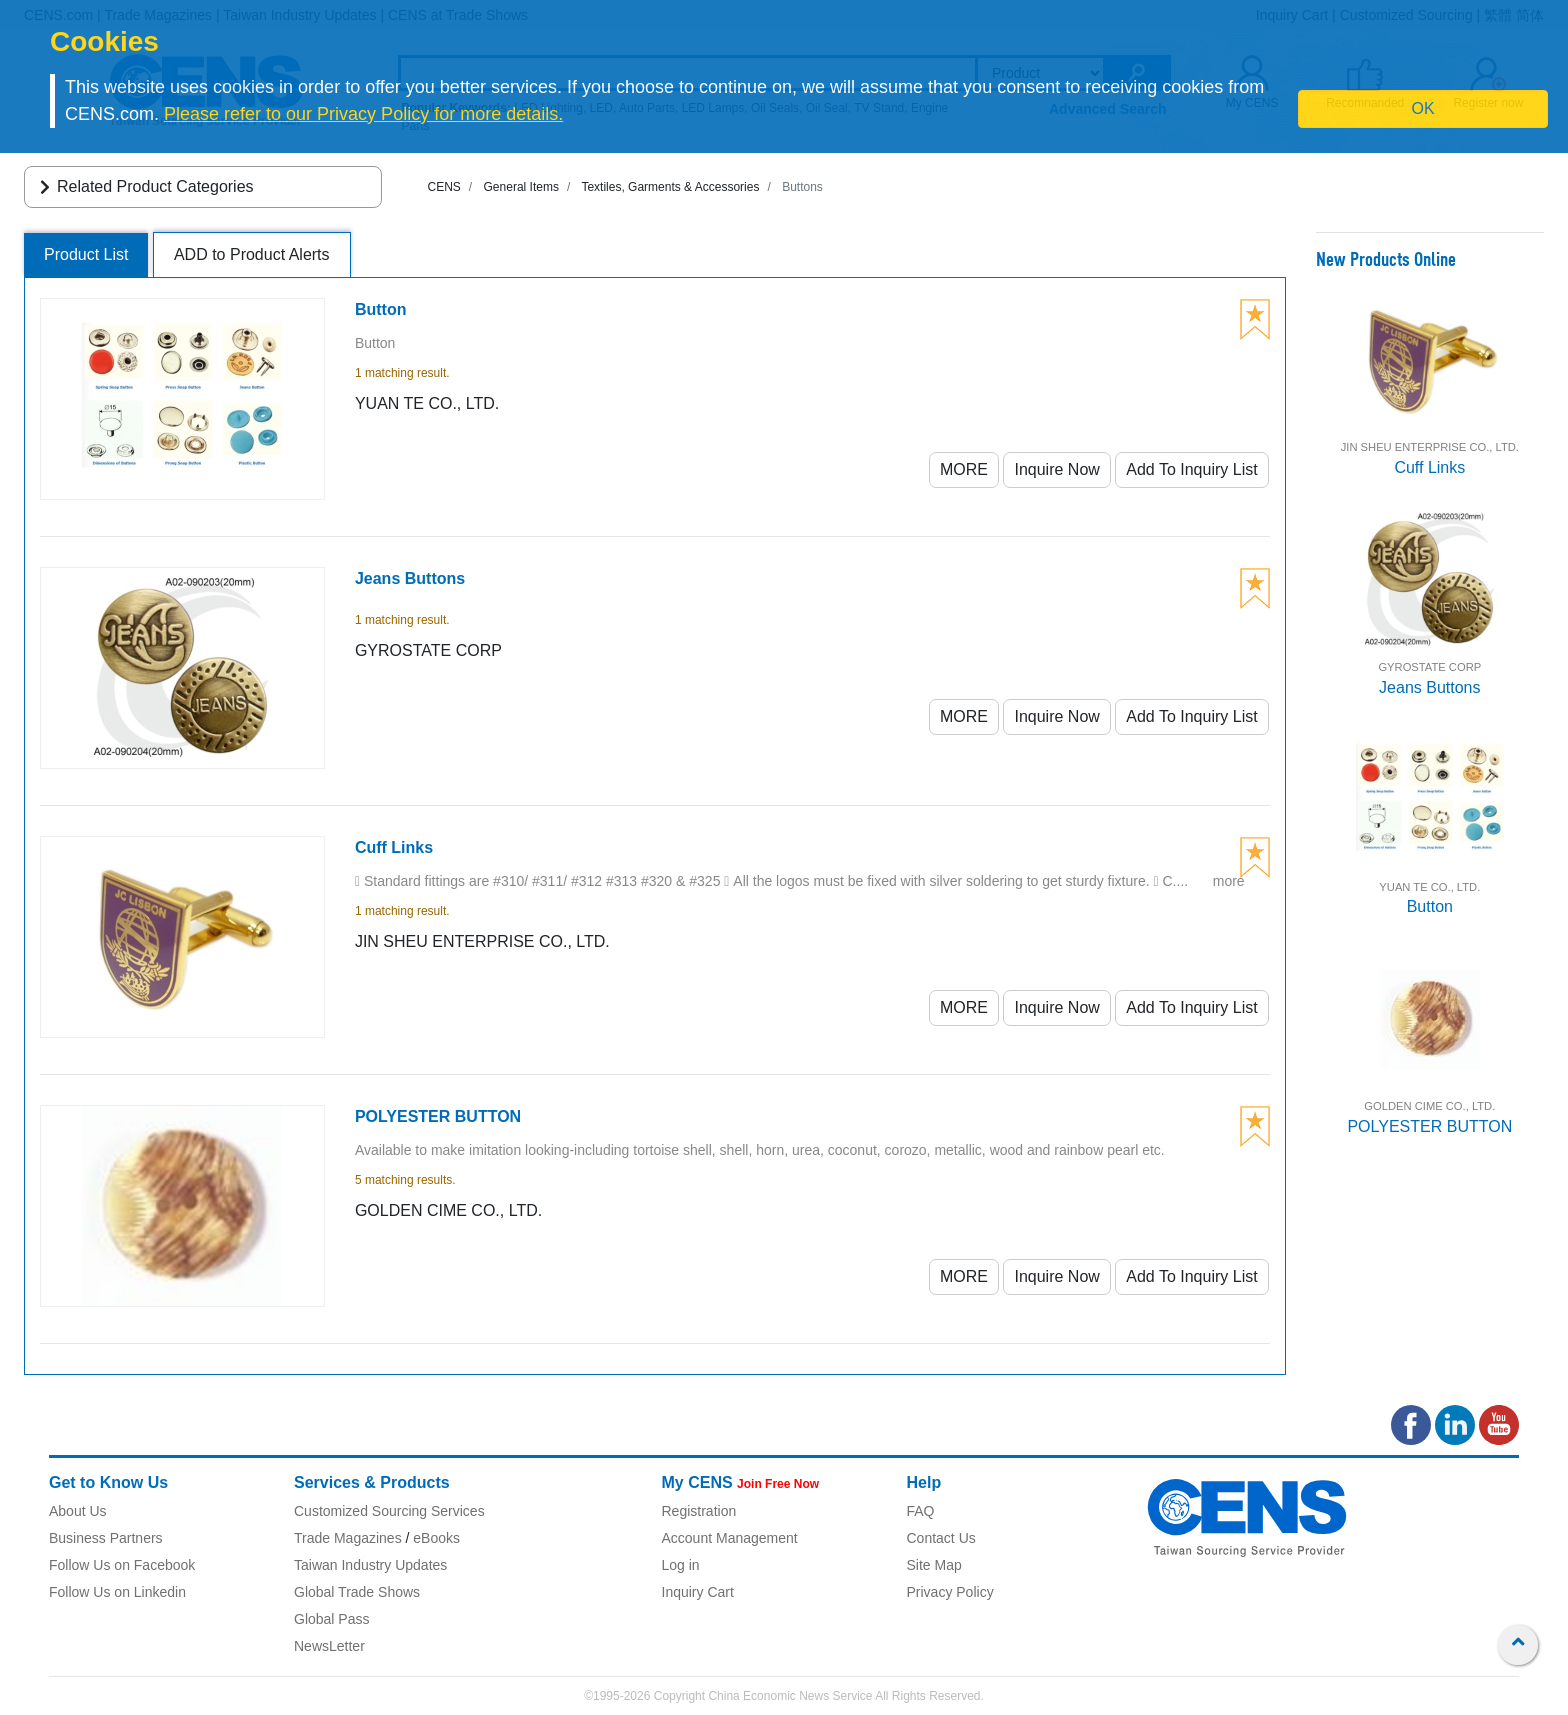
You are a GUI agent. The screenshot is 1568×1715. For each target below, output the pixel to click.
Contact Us (941, 1538)
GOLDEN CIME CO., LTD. (1429, 1106)
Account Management (730, 1538)
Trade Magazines (348, 1538)
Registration (699, 1511)
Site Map (934, 1565)
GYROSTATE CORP (1429, 667)
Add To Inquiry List (1191, 469)
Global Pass (331, 1619)
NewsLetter (329, 1646)
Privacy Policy (950, 1592)
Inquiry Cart (698, 1592)
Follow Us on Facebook (122, 1565)
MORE (964, 469)
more (1229, 881)
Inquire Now (1056, 469)
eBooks (436, 1538)
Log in (681, 1565)
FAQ (921, 1511)
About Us (78, 1511)
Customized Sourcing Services (389, 1511)
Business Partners (106, 1538)
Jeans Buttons (1429, 687)
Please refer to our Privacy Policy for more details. (363, 114)
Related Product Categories (143, 186)
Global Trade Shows (357, 1592)
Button (1430, 906)
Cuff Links (1429, 467)
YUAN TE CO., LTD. (1429, 887)
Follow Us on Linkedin (117, 1592)
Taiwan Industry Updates (370, 1565)
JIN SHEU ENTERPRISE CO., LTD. (1430, 447)
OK (1423, 108)
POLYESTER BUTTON (1429, 1126)
